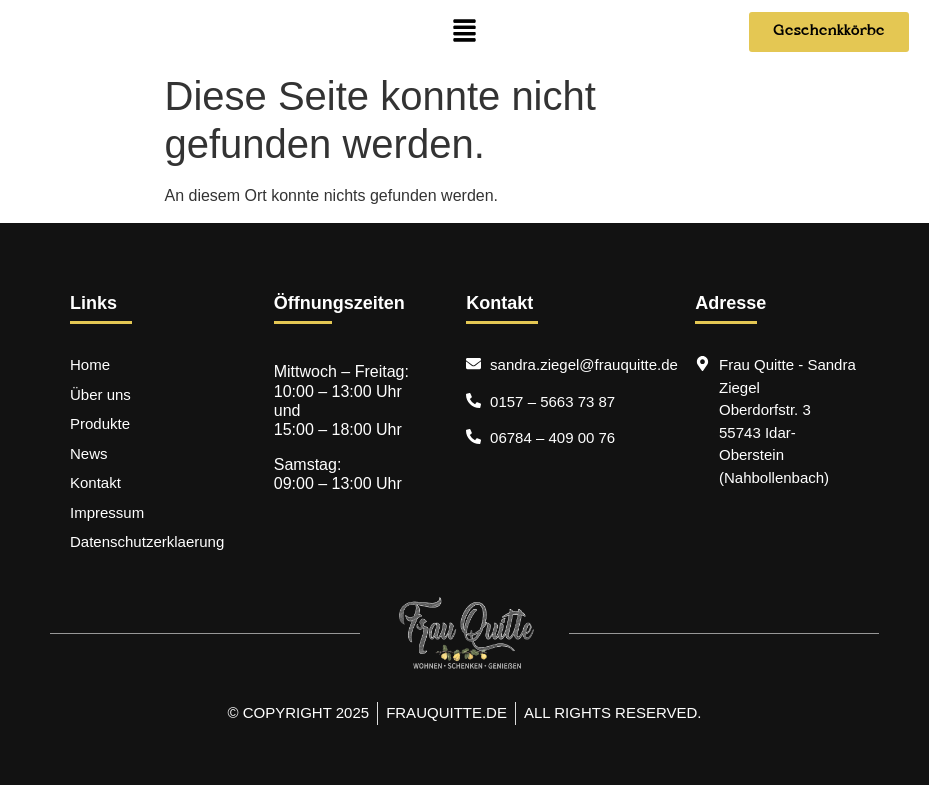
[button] (464, 32)
